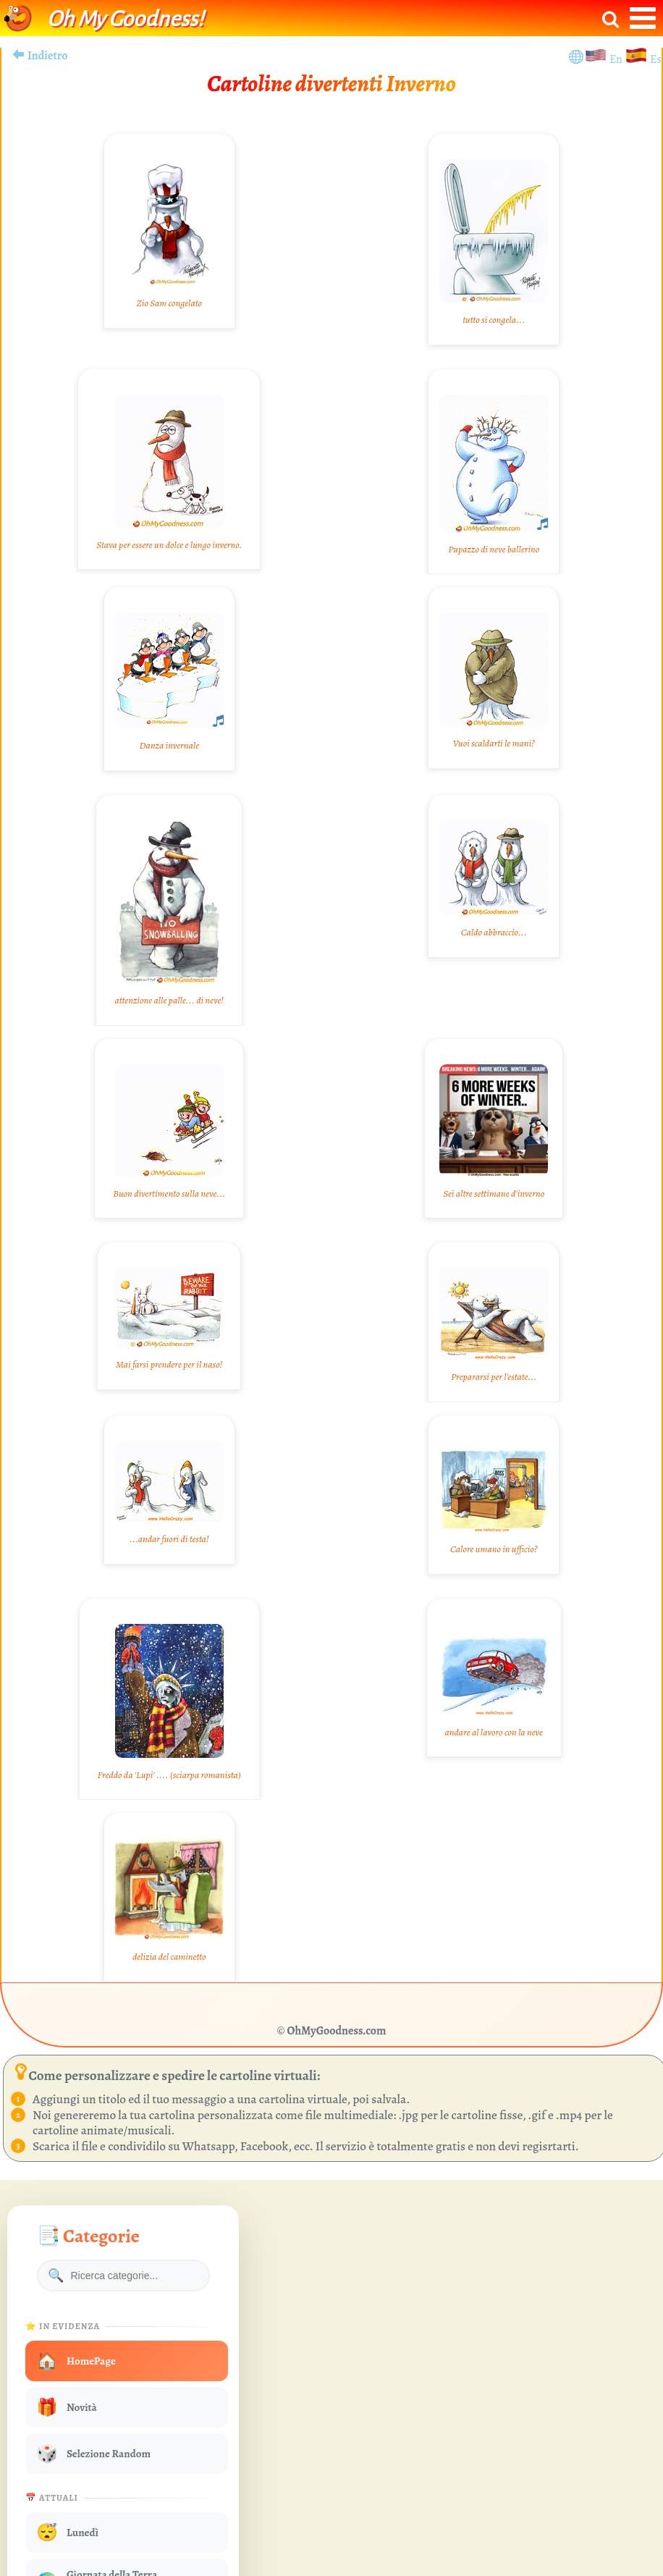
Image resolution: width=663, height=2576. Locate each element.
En (617, 59)
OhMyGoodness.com (337, 2031)
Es (656, 59)
